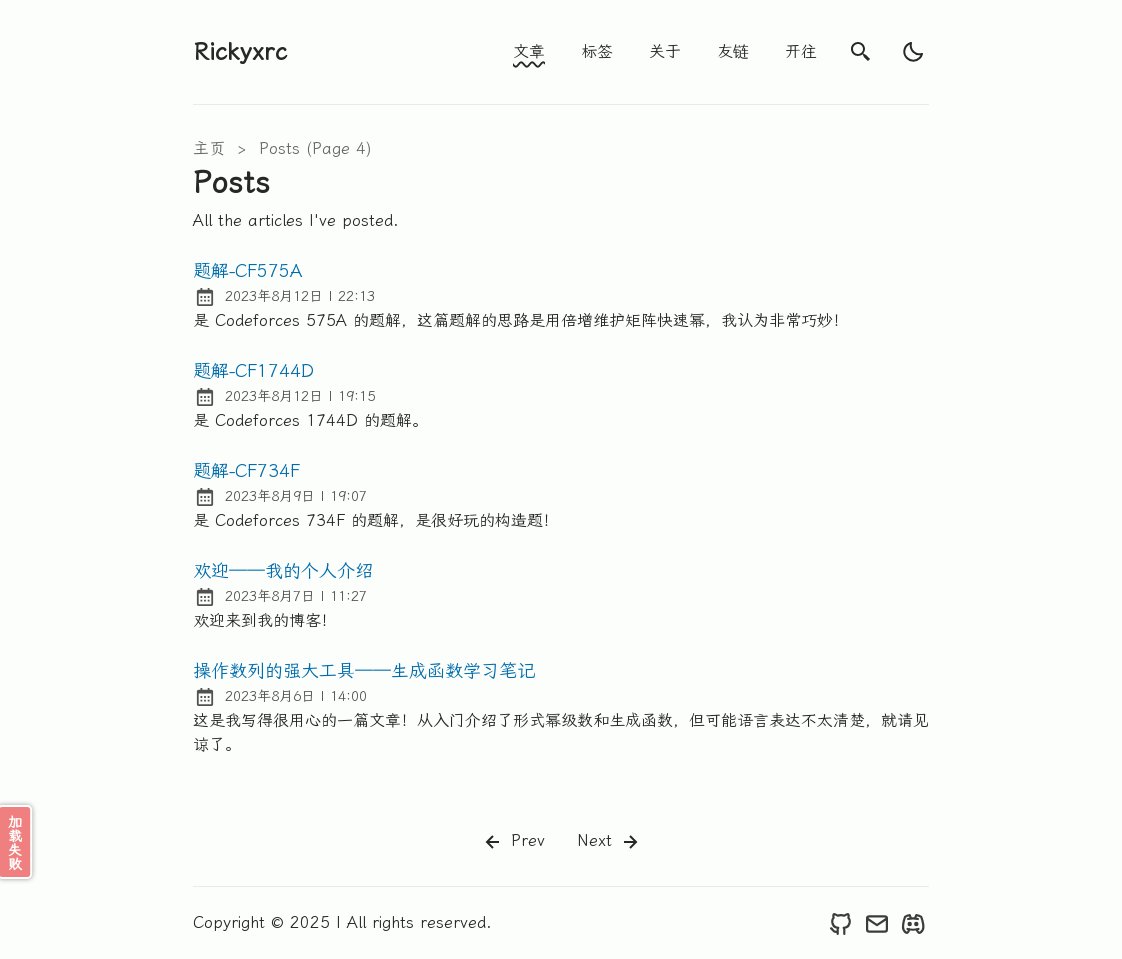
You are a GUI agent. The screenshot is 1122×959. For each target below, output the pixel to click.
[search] (861, 52)
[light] (913, 52)
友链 (733, 51)
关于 (665, 51)
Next (609, 842)
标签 (597, 51)
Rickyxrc (240, 52)
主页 (209, 148)
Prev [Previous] (513, 842)
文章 (529, 51)
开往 (801, 51)
